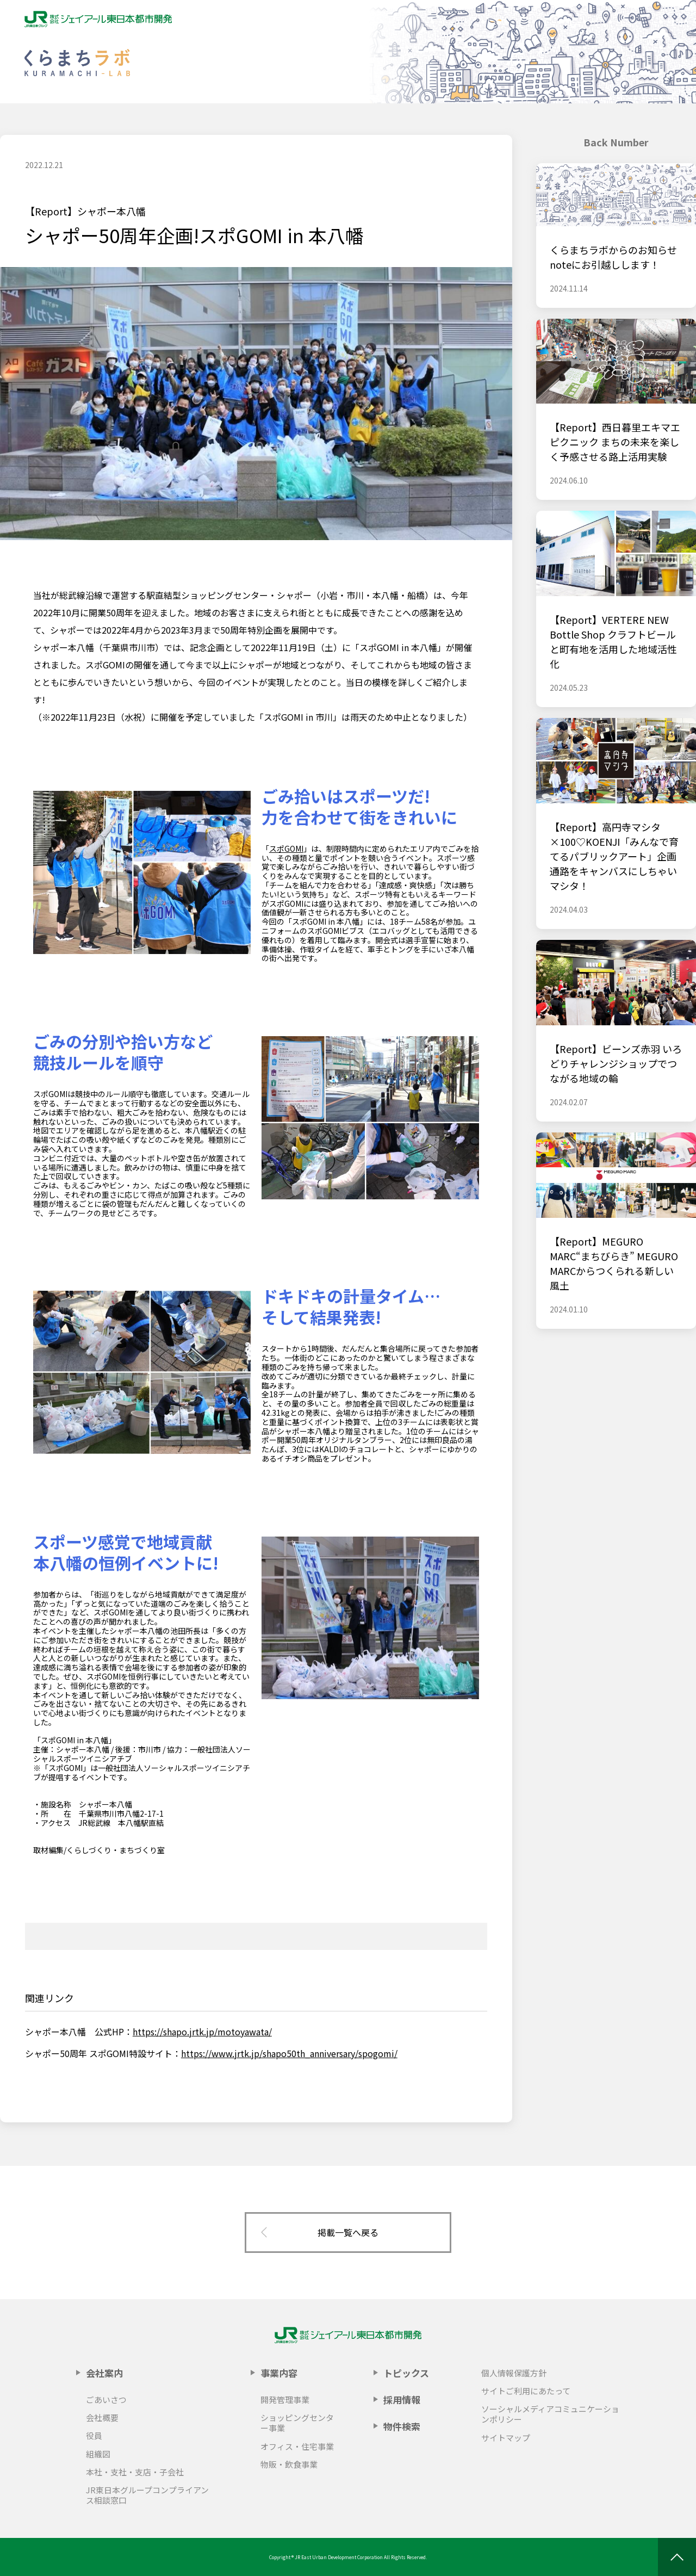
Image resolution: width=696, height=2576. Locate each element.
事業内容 (278, 2373)
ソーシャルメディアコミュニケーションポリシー (550, 2414)
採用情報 (401, 2399)
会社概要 (102, 2417)
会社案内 (104, 2373)
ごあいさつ (106, 2399)
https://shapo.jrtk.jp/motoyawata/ (202, 2031)
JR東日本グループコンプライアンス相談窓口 (147, 2495)
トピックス (406, 2373)
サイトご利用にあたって (525, 2391)
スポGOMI (286, 848)
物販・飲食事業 (289, 2464)
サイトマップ (505, 2437)
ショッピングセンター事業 (297, 2422)
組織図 (98, 2454)
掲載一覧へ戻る (348, 2232)
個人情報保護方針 (513, 2373)
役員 (94, 2435)
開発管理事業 (284, 2399)
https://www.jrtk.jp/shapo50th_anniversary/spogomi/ (289, 2053)
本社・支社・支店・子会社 (135, 2472)
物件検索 (401, 2426)
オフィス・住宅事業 (297, 2446)
